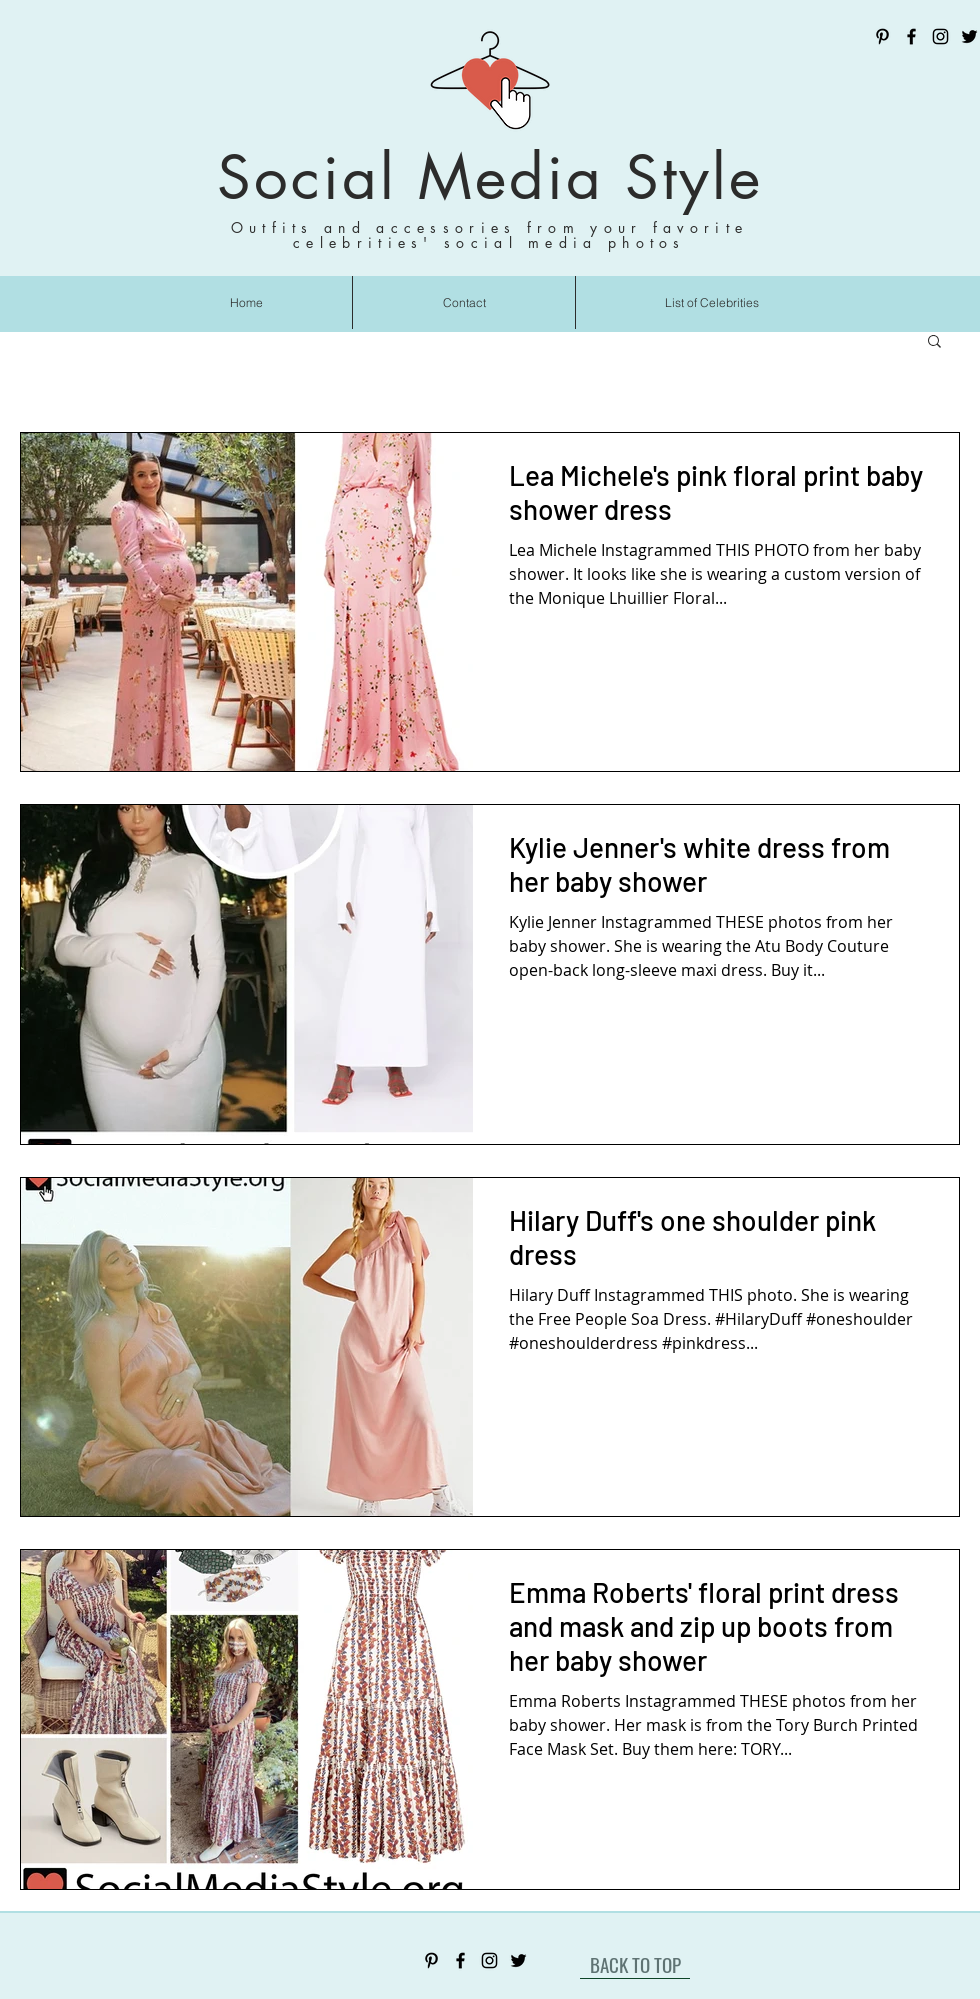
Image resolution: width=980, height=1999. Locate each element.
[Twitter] (969, 36)
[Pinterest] (882, 36)
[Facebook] (911, 36)
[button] (934, 342)
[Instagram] (940, 36)
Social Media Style (490, 177)
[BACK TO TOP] (635, 1964)
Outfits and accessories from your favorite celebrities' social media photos (490, 235)
